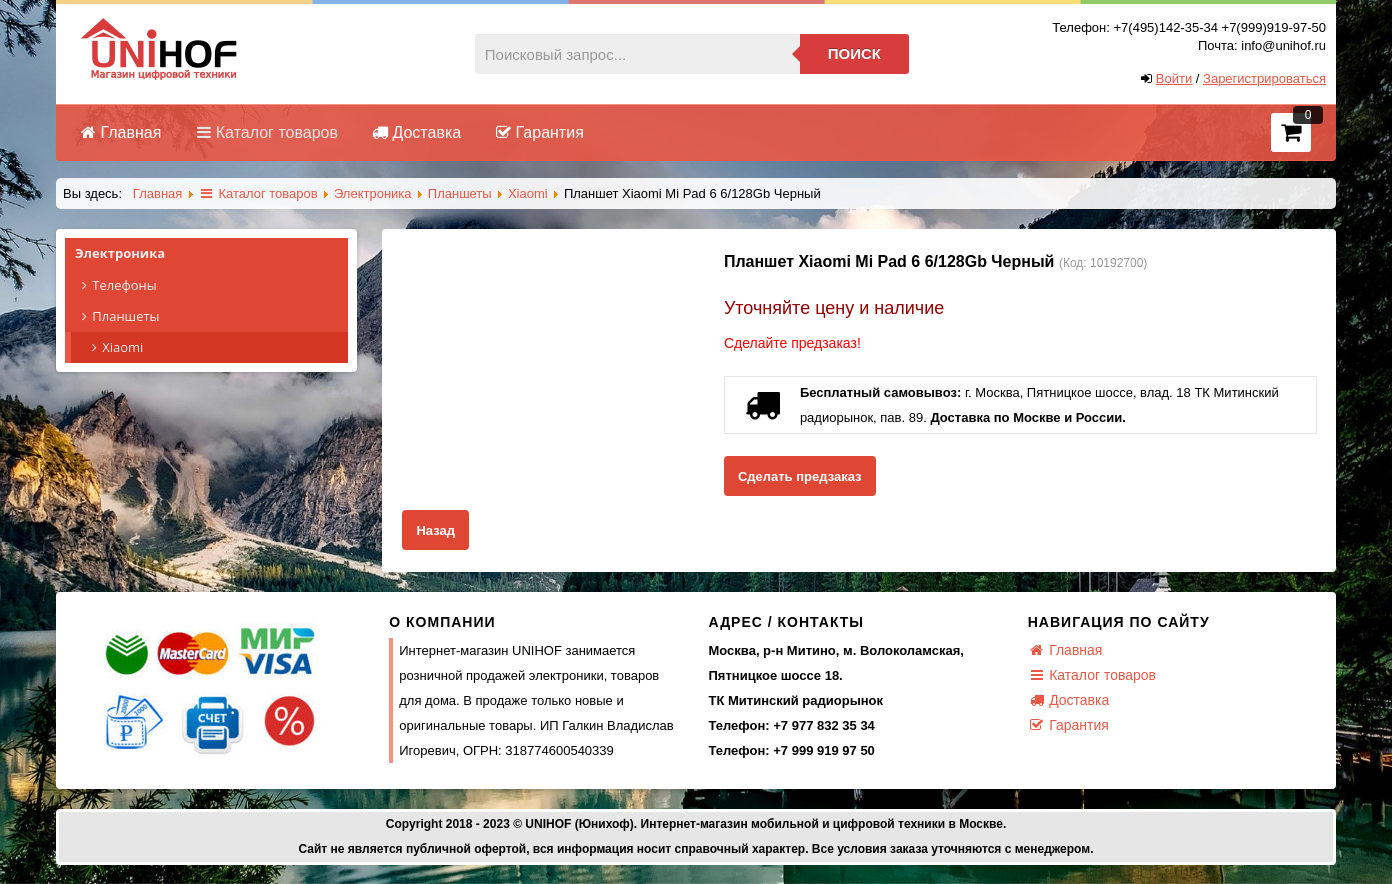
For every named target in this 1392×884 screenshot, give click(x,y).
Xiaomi (114, 347)
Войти (1174, 78)
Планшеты (212, 316)
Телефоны (212, 285)
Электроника (211, 254)
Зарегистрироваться (1264, 78)
